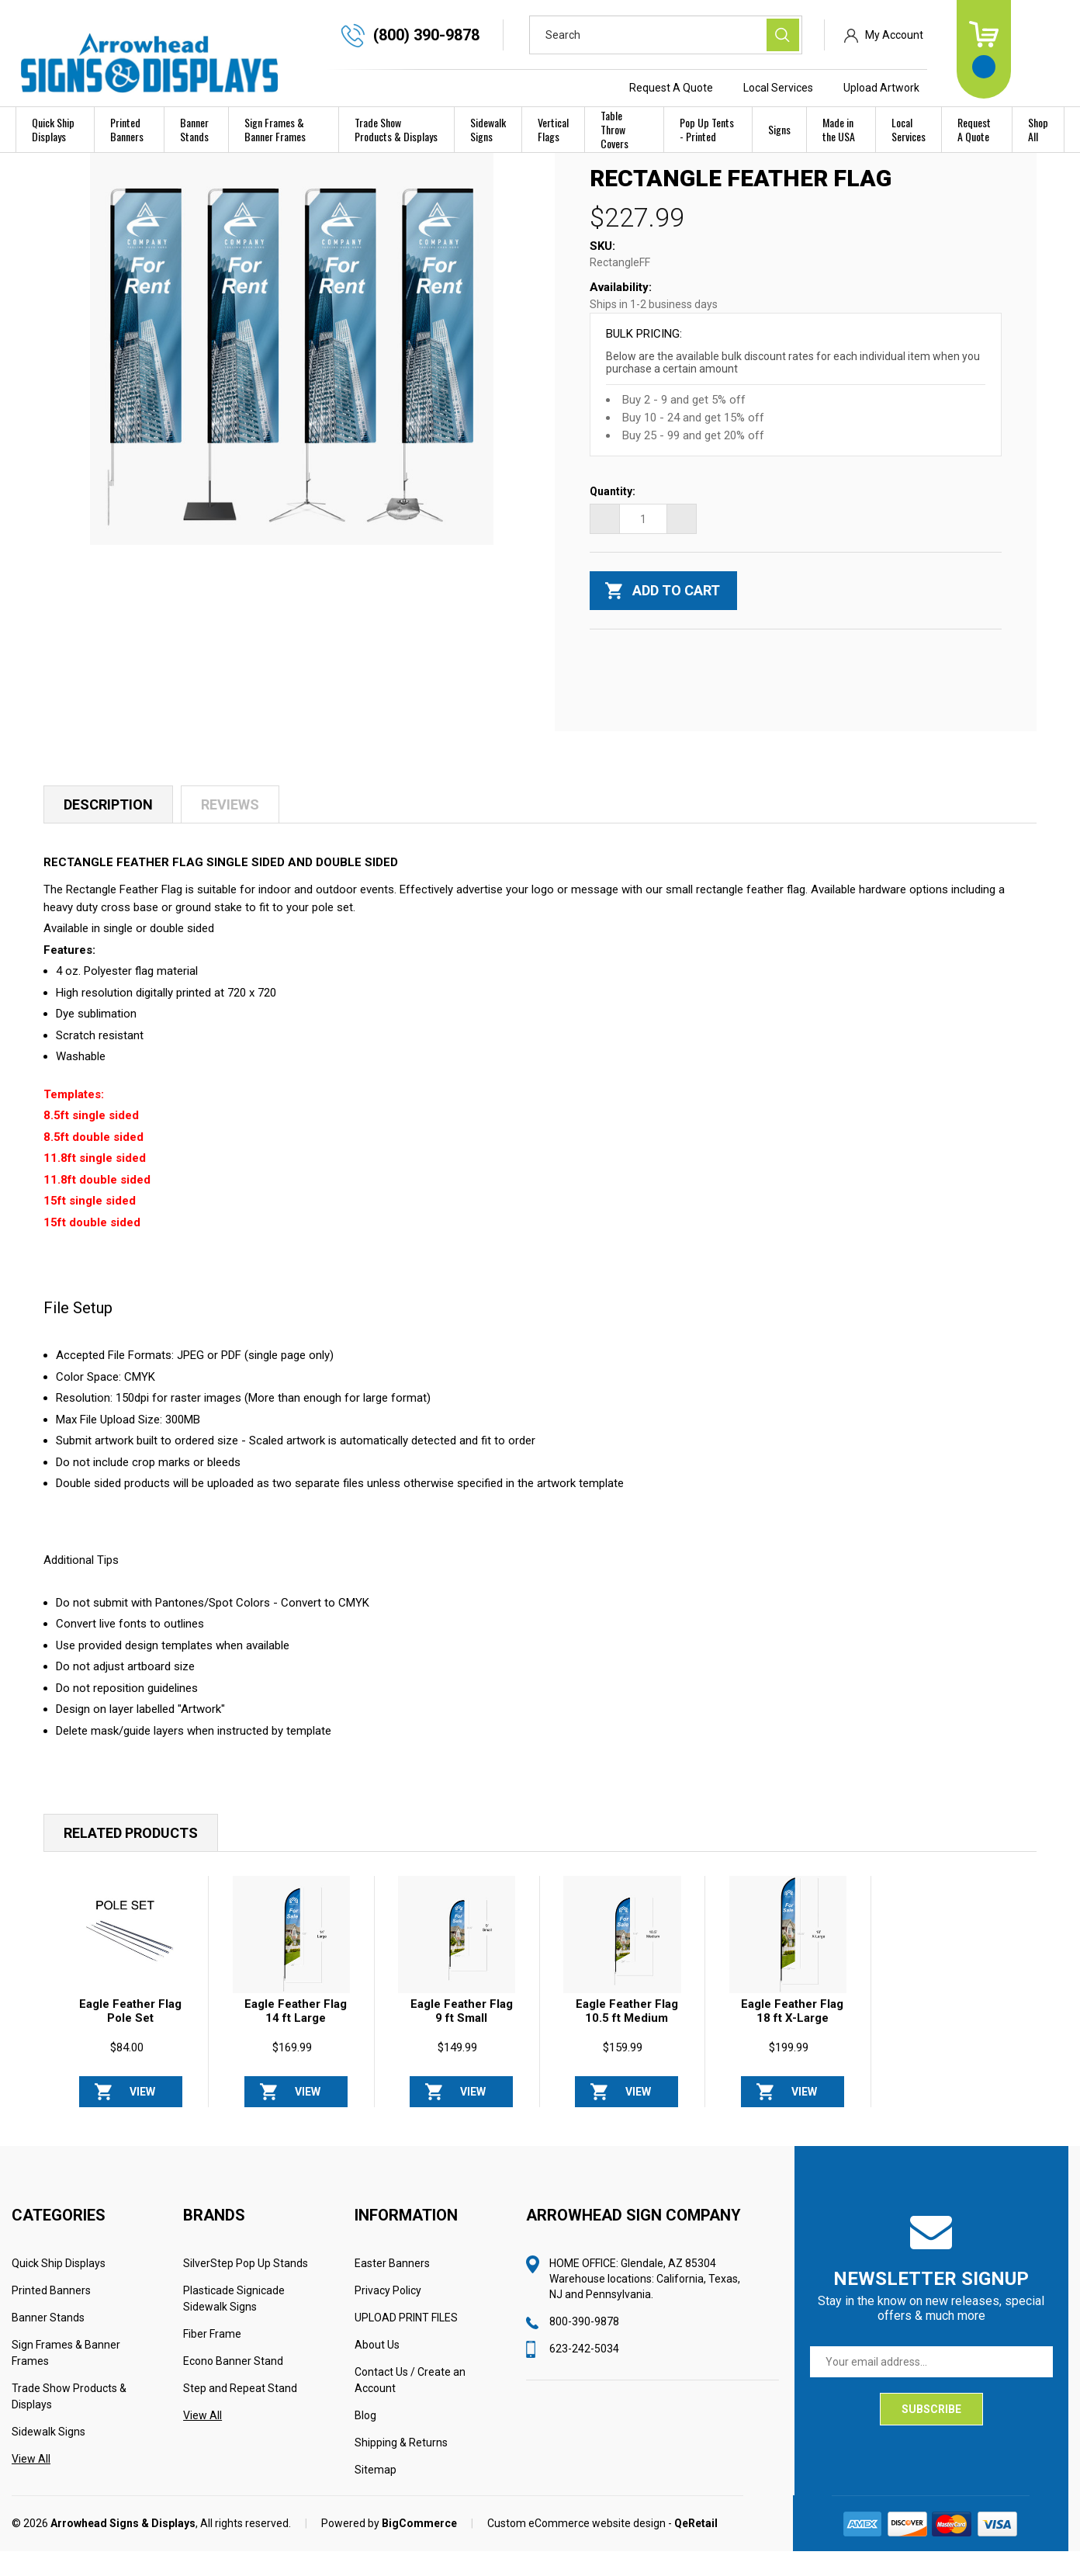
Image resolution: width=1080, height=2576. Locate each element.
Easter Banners (392, 2288)
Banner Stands (194, 129)
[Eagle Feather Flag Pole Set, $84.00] (126, 1959)
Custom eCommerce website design (576, 2548)
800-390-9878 (584, 2346)
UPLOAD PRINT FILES (406, 2342)
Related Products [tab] (131, 1858)
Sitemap (375, 2494)
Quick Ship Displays (53, 129)
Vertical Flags (553, 129)
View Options (142, 2121)
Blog (365, 2440)
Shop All (1038, 129)
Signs (779, 129)
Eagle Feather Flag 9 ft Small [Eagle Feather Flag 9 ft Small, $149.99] (461, 2036)
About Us (377, 2369)
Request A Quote (724, 87)
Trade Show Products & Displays (396, 129)
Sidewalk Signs (488, 129)
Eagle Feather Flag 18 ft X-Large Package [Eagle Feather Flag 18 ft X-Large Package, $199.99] (792, 2043)
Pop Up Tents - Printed (707, 129)
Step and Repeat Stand (240, 2413)
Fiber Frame (212, 2358)
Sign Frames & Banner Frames (275, 129)
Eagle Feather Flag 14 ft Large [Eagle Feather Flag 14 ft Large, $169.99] (295, 2036)
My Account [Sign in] (947, 35)
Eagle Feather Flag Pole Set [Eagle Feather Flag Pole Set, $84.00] (130, 2036)
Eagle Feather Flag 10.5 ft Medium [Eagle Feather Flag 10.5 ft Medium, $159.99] (627, 2036)
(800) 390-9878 (479, 35)
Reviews (230, 829)
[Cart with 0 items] (1036, 49)
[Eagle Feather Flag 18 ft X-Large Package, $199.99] (787, 1959)
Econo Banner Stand (233, 2386)
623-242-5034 (584, 2373)
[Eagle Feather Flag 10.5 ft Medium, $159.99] (621, 1959)
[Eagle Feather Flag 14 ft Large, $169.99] (291, 1959)
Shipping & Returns (401, 2467)
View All (31, 2483)
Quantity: (612, 516)
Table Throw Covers (614, 129)
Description (108, 829)
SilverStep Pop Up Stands (245, 2288)
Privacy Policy (388, 2315)
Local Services (831, 87)
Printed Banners (127, 129)
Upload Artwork (934, 87)
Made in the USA (838, 129)
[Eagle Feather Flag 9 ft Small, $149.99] (456, 1959)
